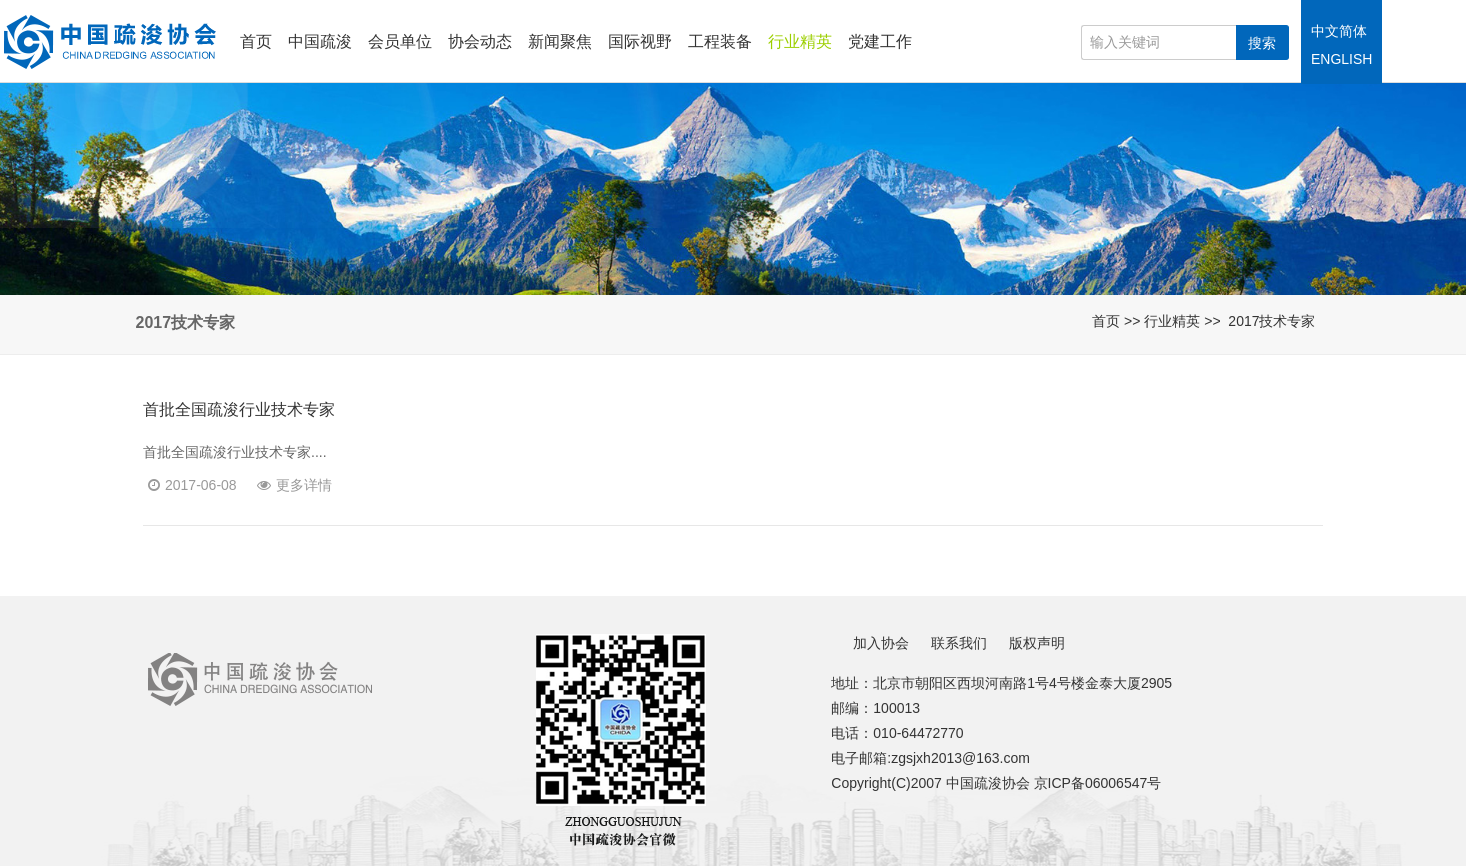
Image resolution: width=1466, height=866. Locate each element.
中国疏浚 (320, 41)
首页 (256, 41)
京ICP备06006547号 (1098, 783)
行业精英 (800, 41)
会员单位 (400, 41)
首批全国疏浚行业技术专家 (239, 409)
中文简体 (1339, 31)
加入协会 (881, 643)
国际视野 (640, 41)
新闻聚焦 (560, 41)
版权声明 (1037, 643)
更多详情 (294, 485)
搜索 (1262, 43)
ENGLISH (1341, 59)
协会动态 (480, 41)
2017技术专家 (1271, 321)
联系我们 (959, 643)
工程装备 (720, 41)
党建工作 (880, 41)
